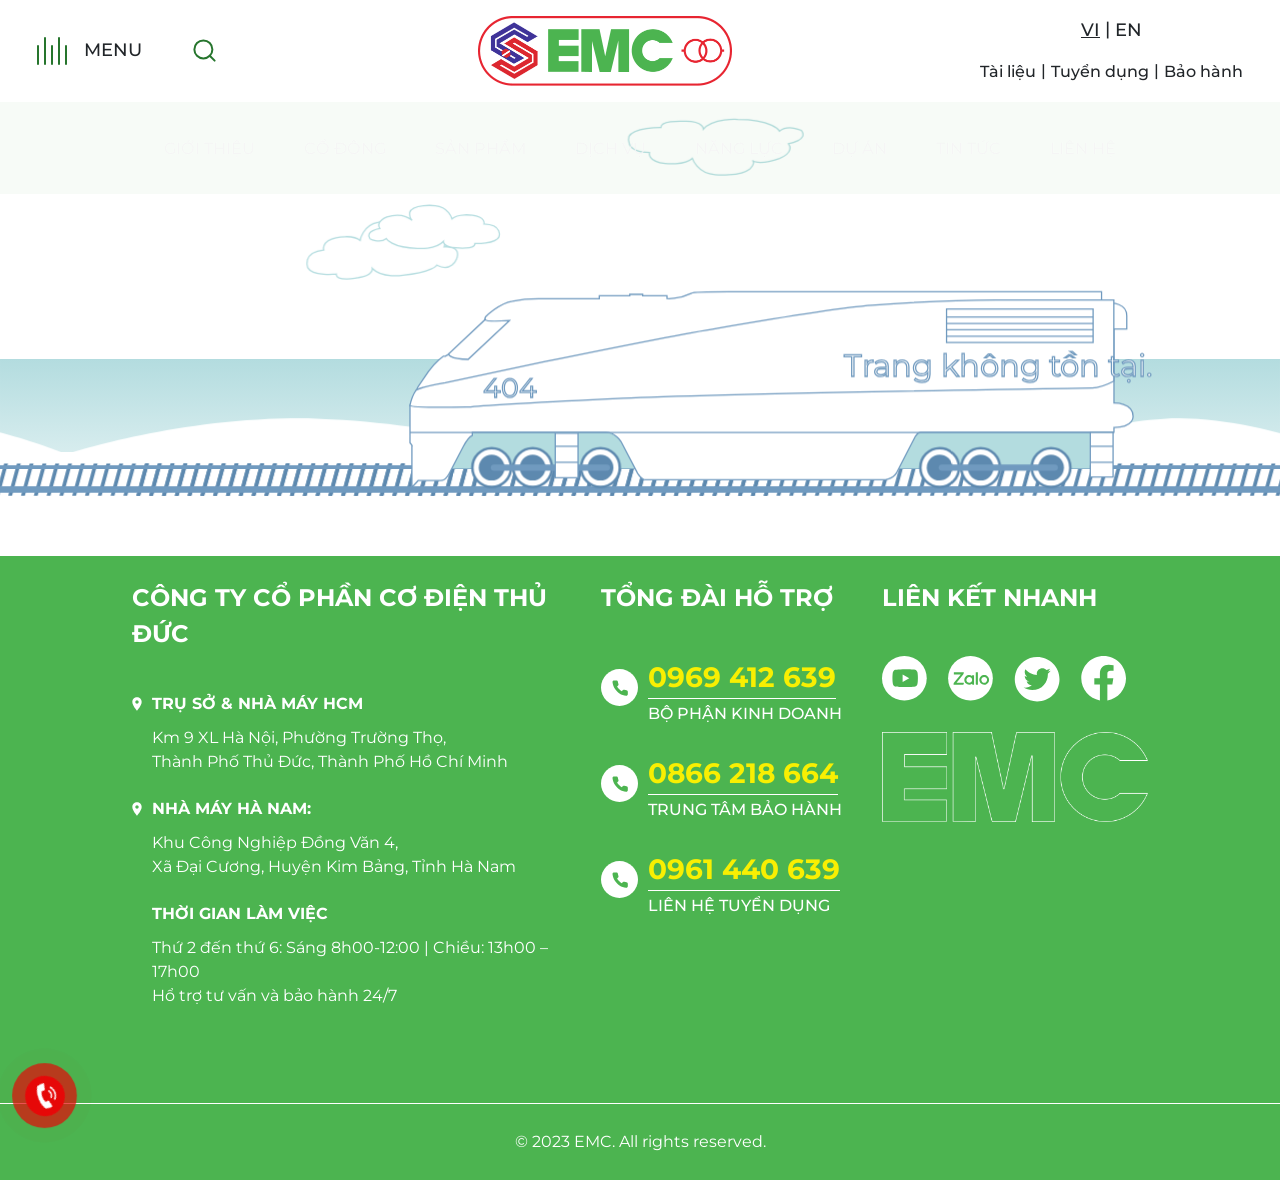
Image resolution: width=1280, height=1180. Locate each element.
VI (1090, 30)
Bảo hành (1203, 71)
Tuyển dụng (1100, 71)
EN (1128, 30)
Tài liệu (1008, 71)
